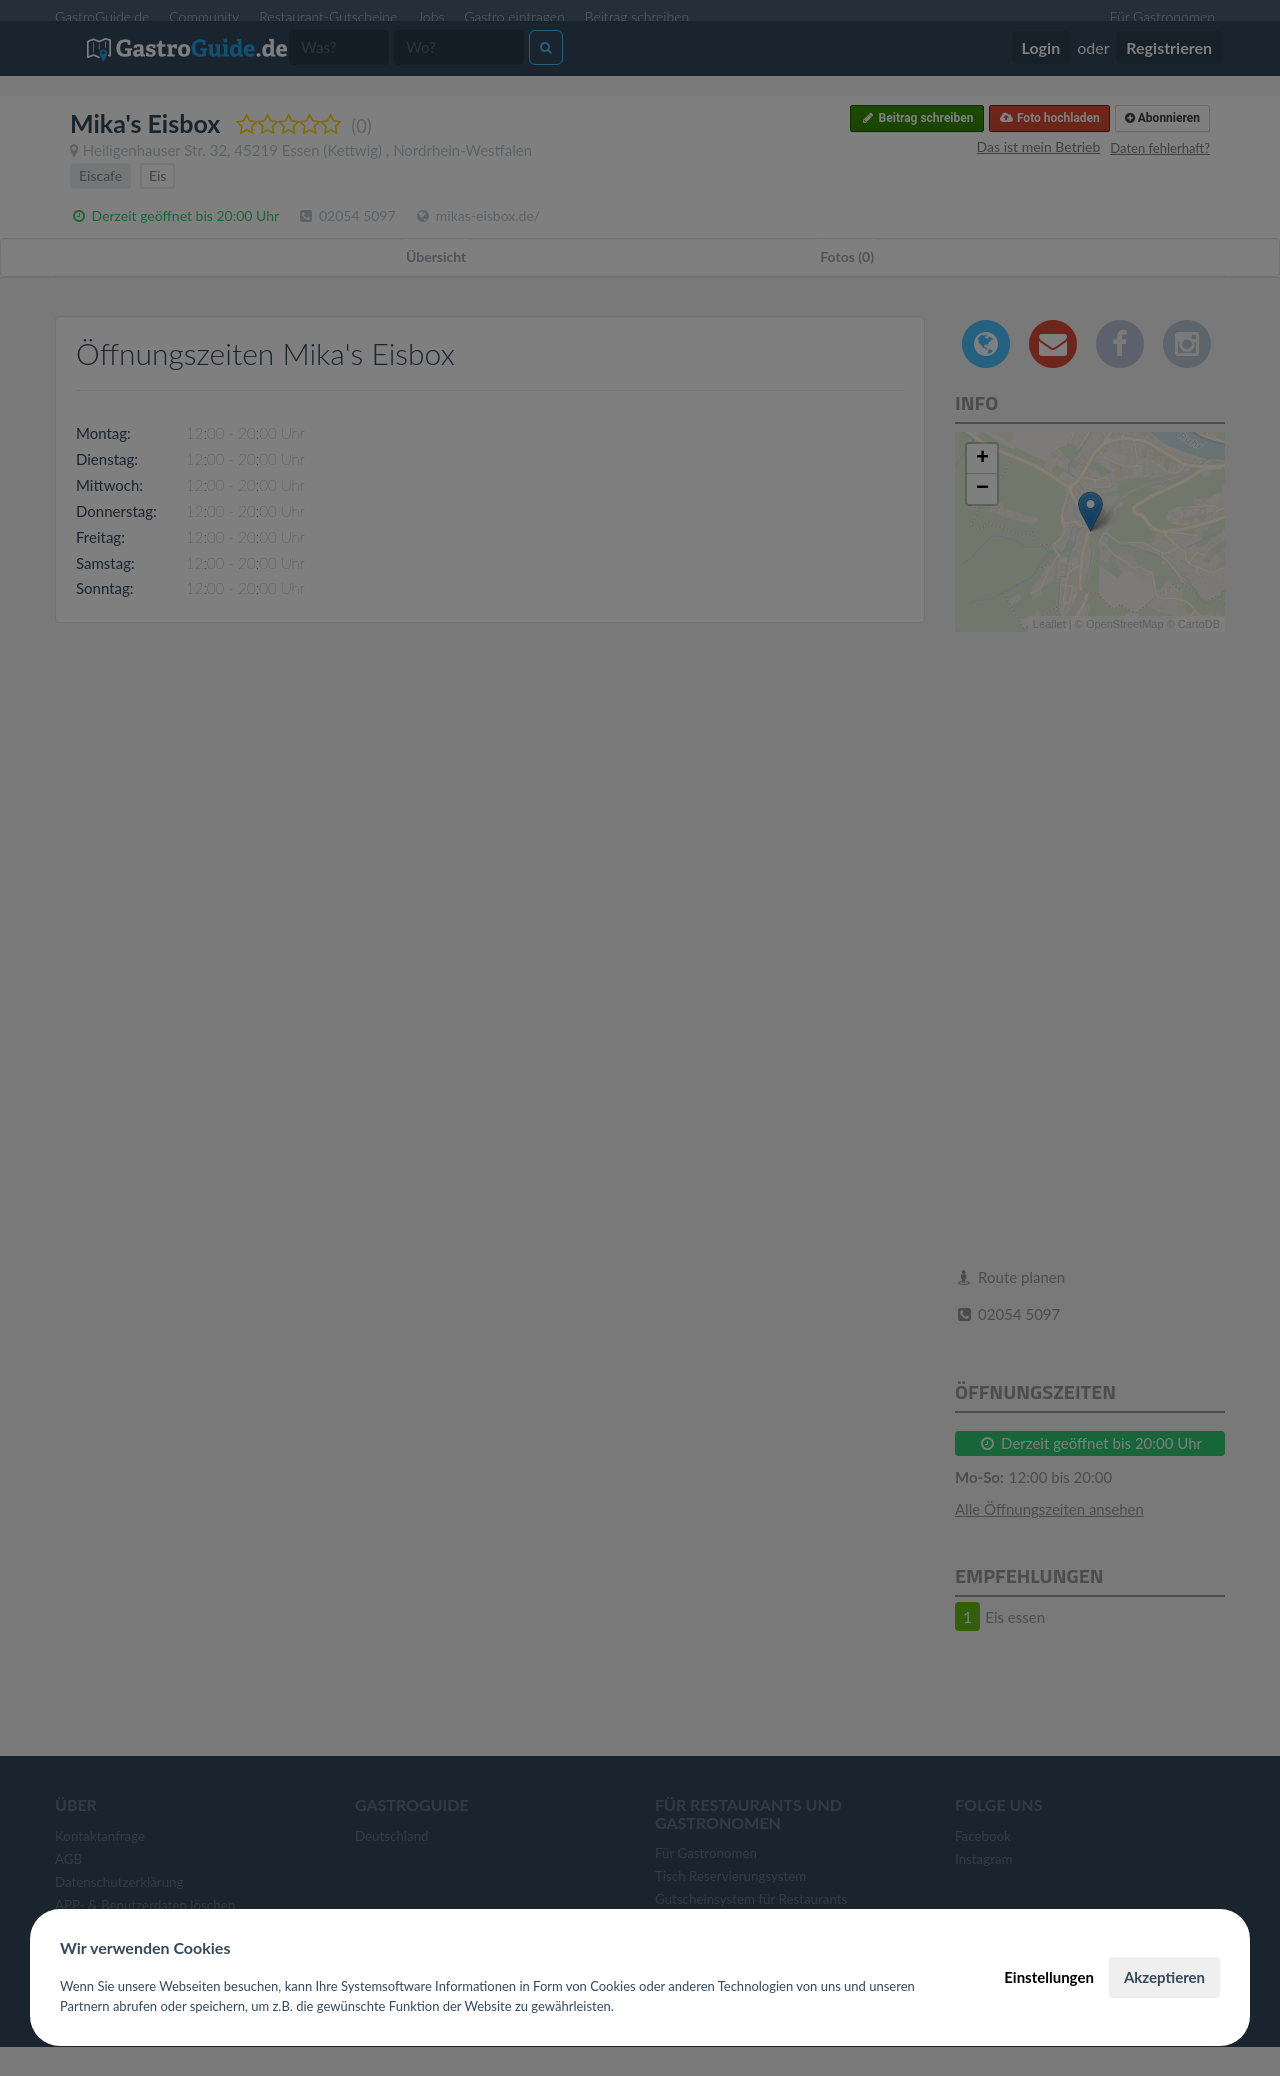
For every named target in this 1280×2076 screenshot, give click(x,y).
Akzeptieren (1164, 1977)
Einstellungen (1049, 1977)
